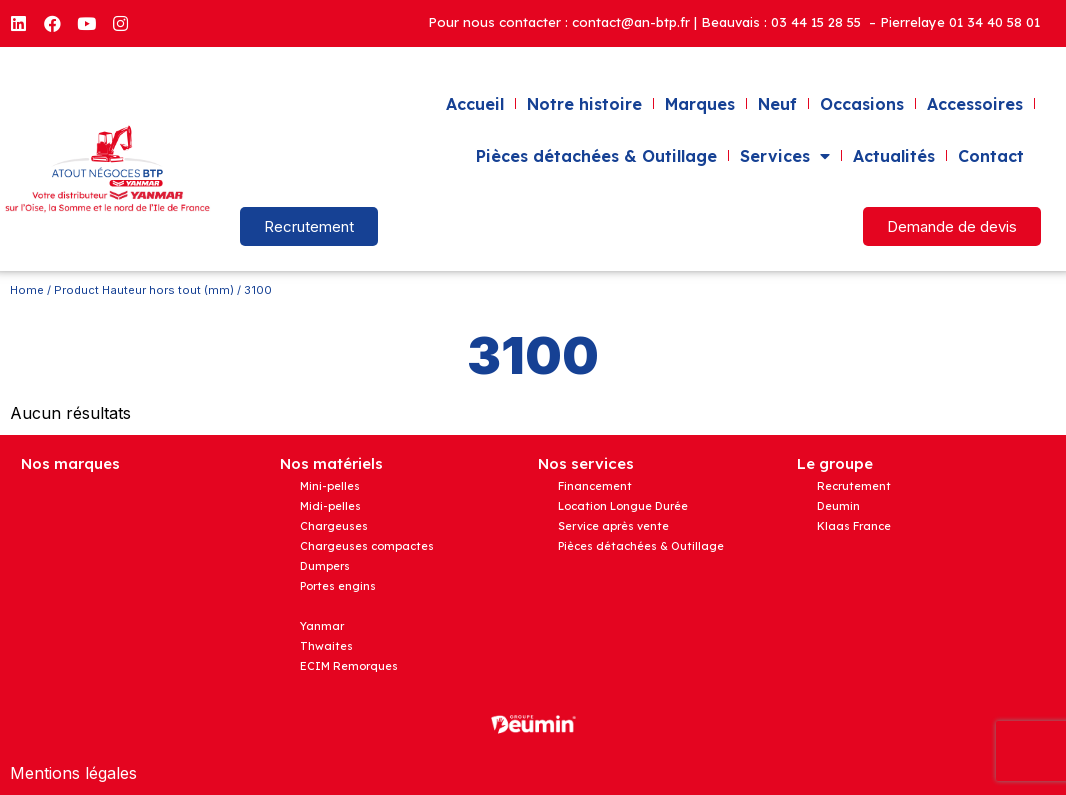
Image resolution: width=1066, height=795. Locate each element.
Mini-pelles (330, 486)
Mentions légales (73, 773)
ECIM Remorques (349, 666)
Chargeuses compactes (367, 546)
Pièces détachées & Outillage (596, 156)
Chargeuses (334, 526)
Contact (991, 156)
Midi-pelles (330, 506)
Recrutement (854, 486)
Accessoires (975, 104)
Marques (700, 104)
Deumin (838, 506)
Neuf (777, 104)
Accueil (475, 104)
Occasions (862, 104)
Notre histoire (584, 104)
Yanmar (322, 626)
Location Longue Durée (623, 506)
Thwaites (326, 646)
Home (27, 290)
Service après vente (613, 526)
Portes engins (338, 586)
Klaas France (854, 526)
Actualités (894, 156)
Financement (595, 486)
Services (785, 156)
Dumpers (325, 566)
